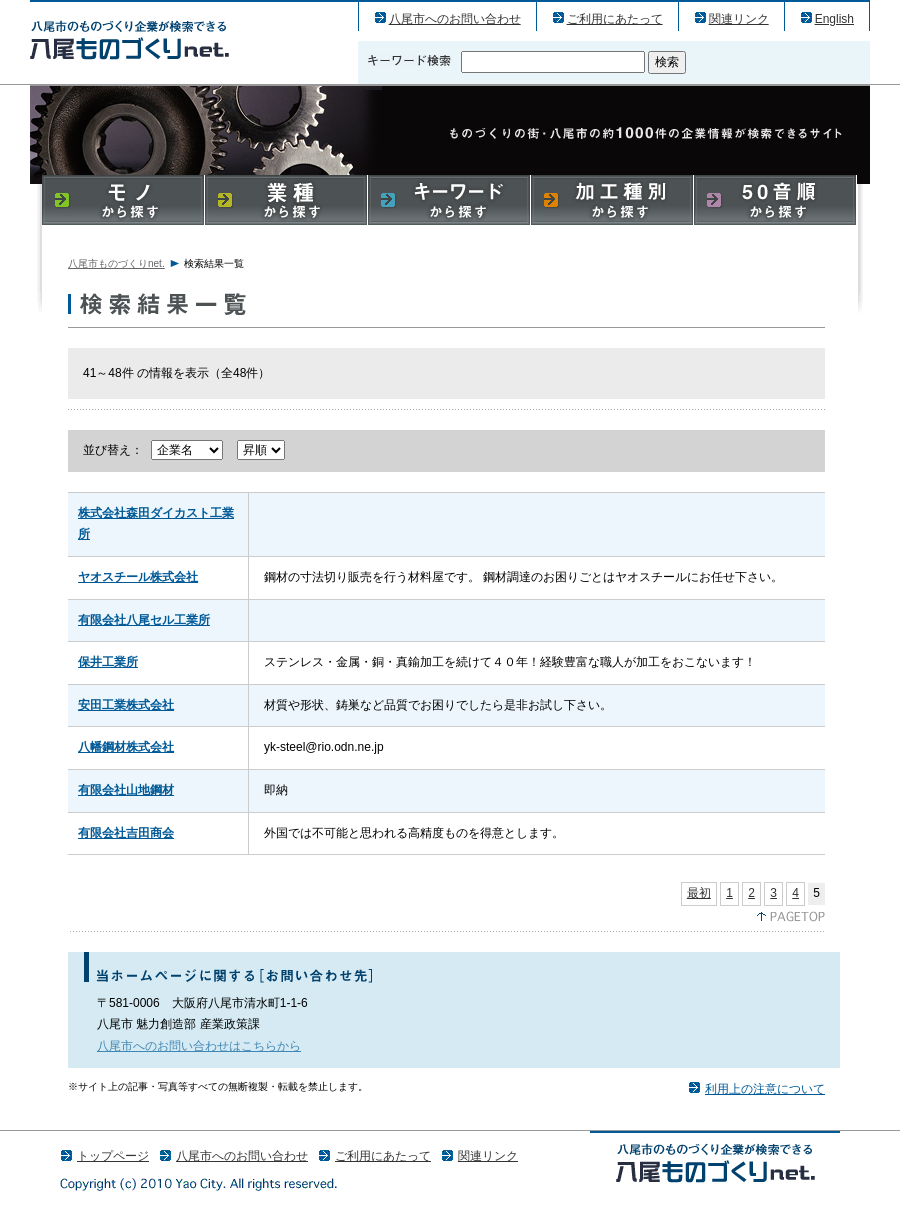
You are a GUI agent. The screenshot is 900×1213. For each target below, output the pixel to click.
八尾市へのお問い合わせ (455, 19)
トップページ (113, 1156)
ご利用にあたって (615, 19)
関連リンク (739, 19)
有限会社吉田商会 (126, 833)
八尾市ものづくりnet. (116, 263)
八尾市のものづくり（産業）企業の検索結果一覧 (129, 39)
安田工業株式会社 (126, 705)
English (834, 19)
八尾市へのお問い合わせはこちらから (199, 1046)
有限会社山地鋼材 (126, 790)
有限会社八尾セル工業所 (144, 620)
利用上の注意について (765, 1089)
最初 (699, 893)
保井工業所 (108, 662)
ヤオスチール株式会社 (138, 577)
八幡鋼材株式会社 (126, 747)
